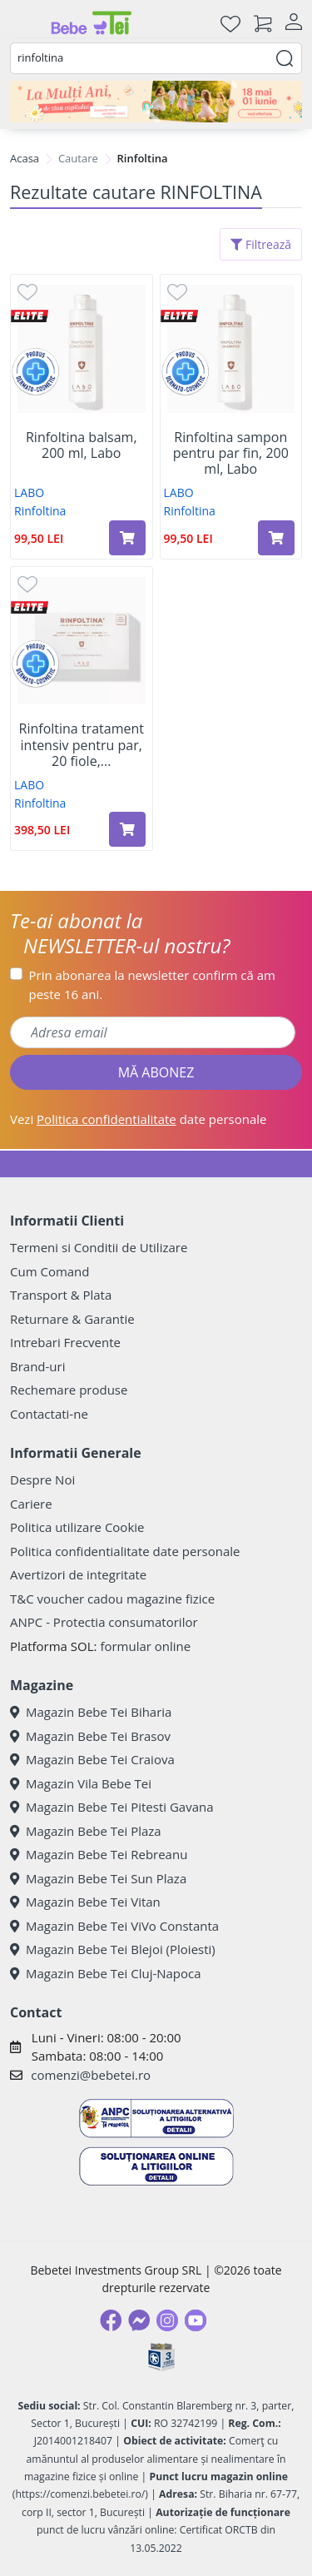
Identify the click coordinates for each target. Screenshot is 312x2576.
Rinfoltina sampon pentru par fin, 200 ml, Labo (231, 454)
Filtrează (260, 244)
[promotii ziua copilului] (156, 101)
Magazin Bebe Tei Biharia (90, 1711)
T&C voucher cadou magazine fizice (112, 1598)
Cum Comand (50, 1271)
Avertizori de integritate (78, 1574)
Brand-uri (37, 1366)
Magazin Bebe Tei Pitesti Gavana (112, 1806)
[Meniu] (23, 23)
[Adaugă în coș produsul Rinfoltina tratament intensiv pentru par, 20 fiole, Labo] (127, 829)
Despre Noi (42, 1479)
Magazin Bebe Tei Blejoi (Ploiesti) (112, 1949)
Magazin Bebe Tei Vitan (85, 1901)
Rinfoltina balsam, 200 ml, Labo (81, 445)
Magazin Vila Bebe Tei (80, 1783)
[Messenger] (139, 2320)
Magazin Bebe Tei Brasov (90, 1736)
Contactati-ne (49, 1413)
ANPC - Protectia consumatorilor (104, 1622)
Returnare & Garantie (72, 1318)
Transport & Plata (60, 1294)
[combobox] (156, 58)
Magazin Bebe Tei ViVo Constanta (114, 1925)
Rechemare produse (68, 1389)
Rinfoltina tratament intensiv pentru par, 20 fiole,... (81, 745)
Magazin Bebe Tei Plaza (85, 1831)
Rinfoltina (40, 511)
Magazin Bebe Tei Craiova (92, 1759)
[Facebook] (110, 2320)
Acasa (24, 158)
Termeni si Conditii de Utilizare (98, 1247)
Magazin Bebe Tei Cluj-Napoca (105, 1973)
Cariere (31, 1503)
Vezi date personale (138, 1119)
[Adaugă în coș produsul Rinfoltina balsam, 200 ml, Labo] (127, 537)
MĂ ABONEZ (156, 1072)
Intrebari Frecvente (65, 1342)
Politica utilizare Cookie (77, 1527)
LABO (29, 492)
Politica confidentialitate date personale (125, 1551)
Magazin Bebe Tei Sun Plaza (98, 1878)
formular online (145, 1646)
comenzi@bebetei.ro (91, 2074)
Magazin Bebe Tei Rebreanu (98, 1854)
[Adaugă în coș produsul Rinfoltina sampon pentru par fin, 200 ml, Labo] (276, 537)
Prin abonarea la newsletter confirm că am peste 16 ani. (152, 984)
